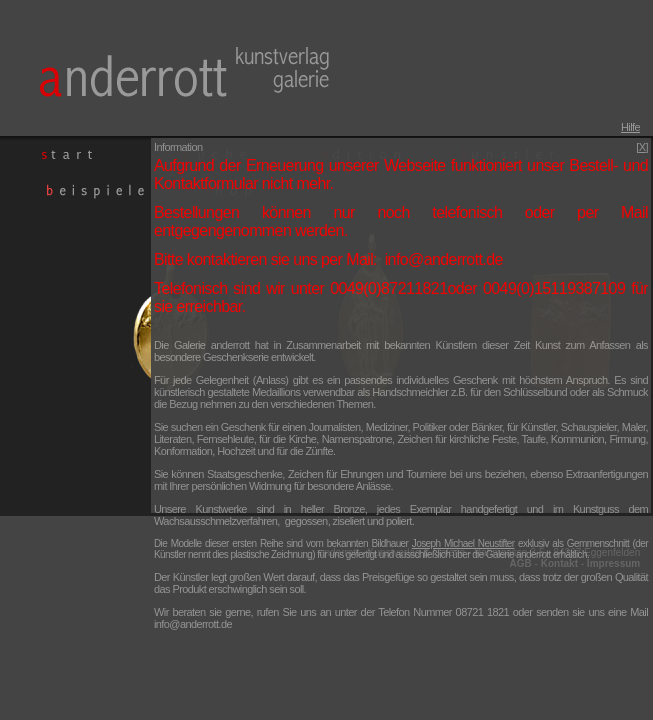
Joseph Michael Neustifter (463, 543)
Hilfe (630, 127)
